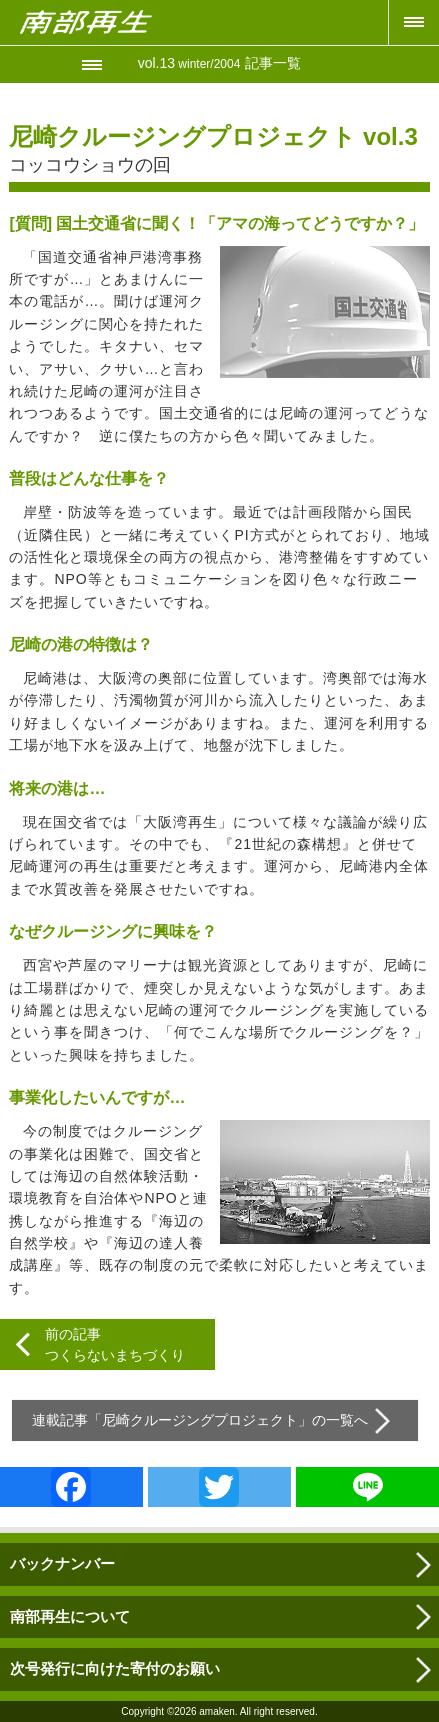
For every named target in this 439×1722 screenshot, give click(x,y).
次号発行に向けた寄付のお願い (115, 1668)
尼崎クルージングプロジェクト (200, 1420)
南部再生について (70, 1616)
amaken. (218, 1711)
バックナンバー (62, 1563)
